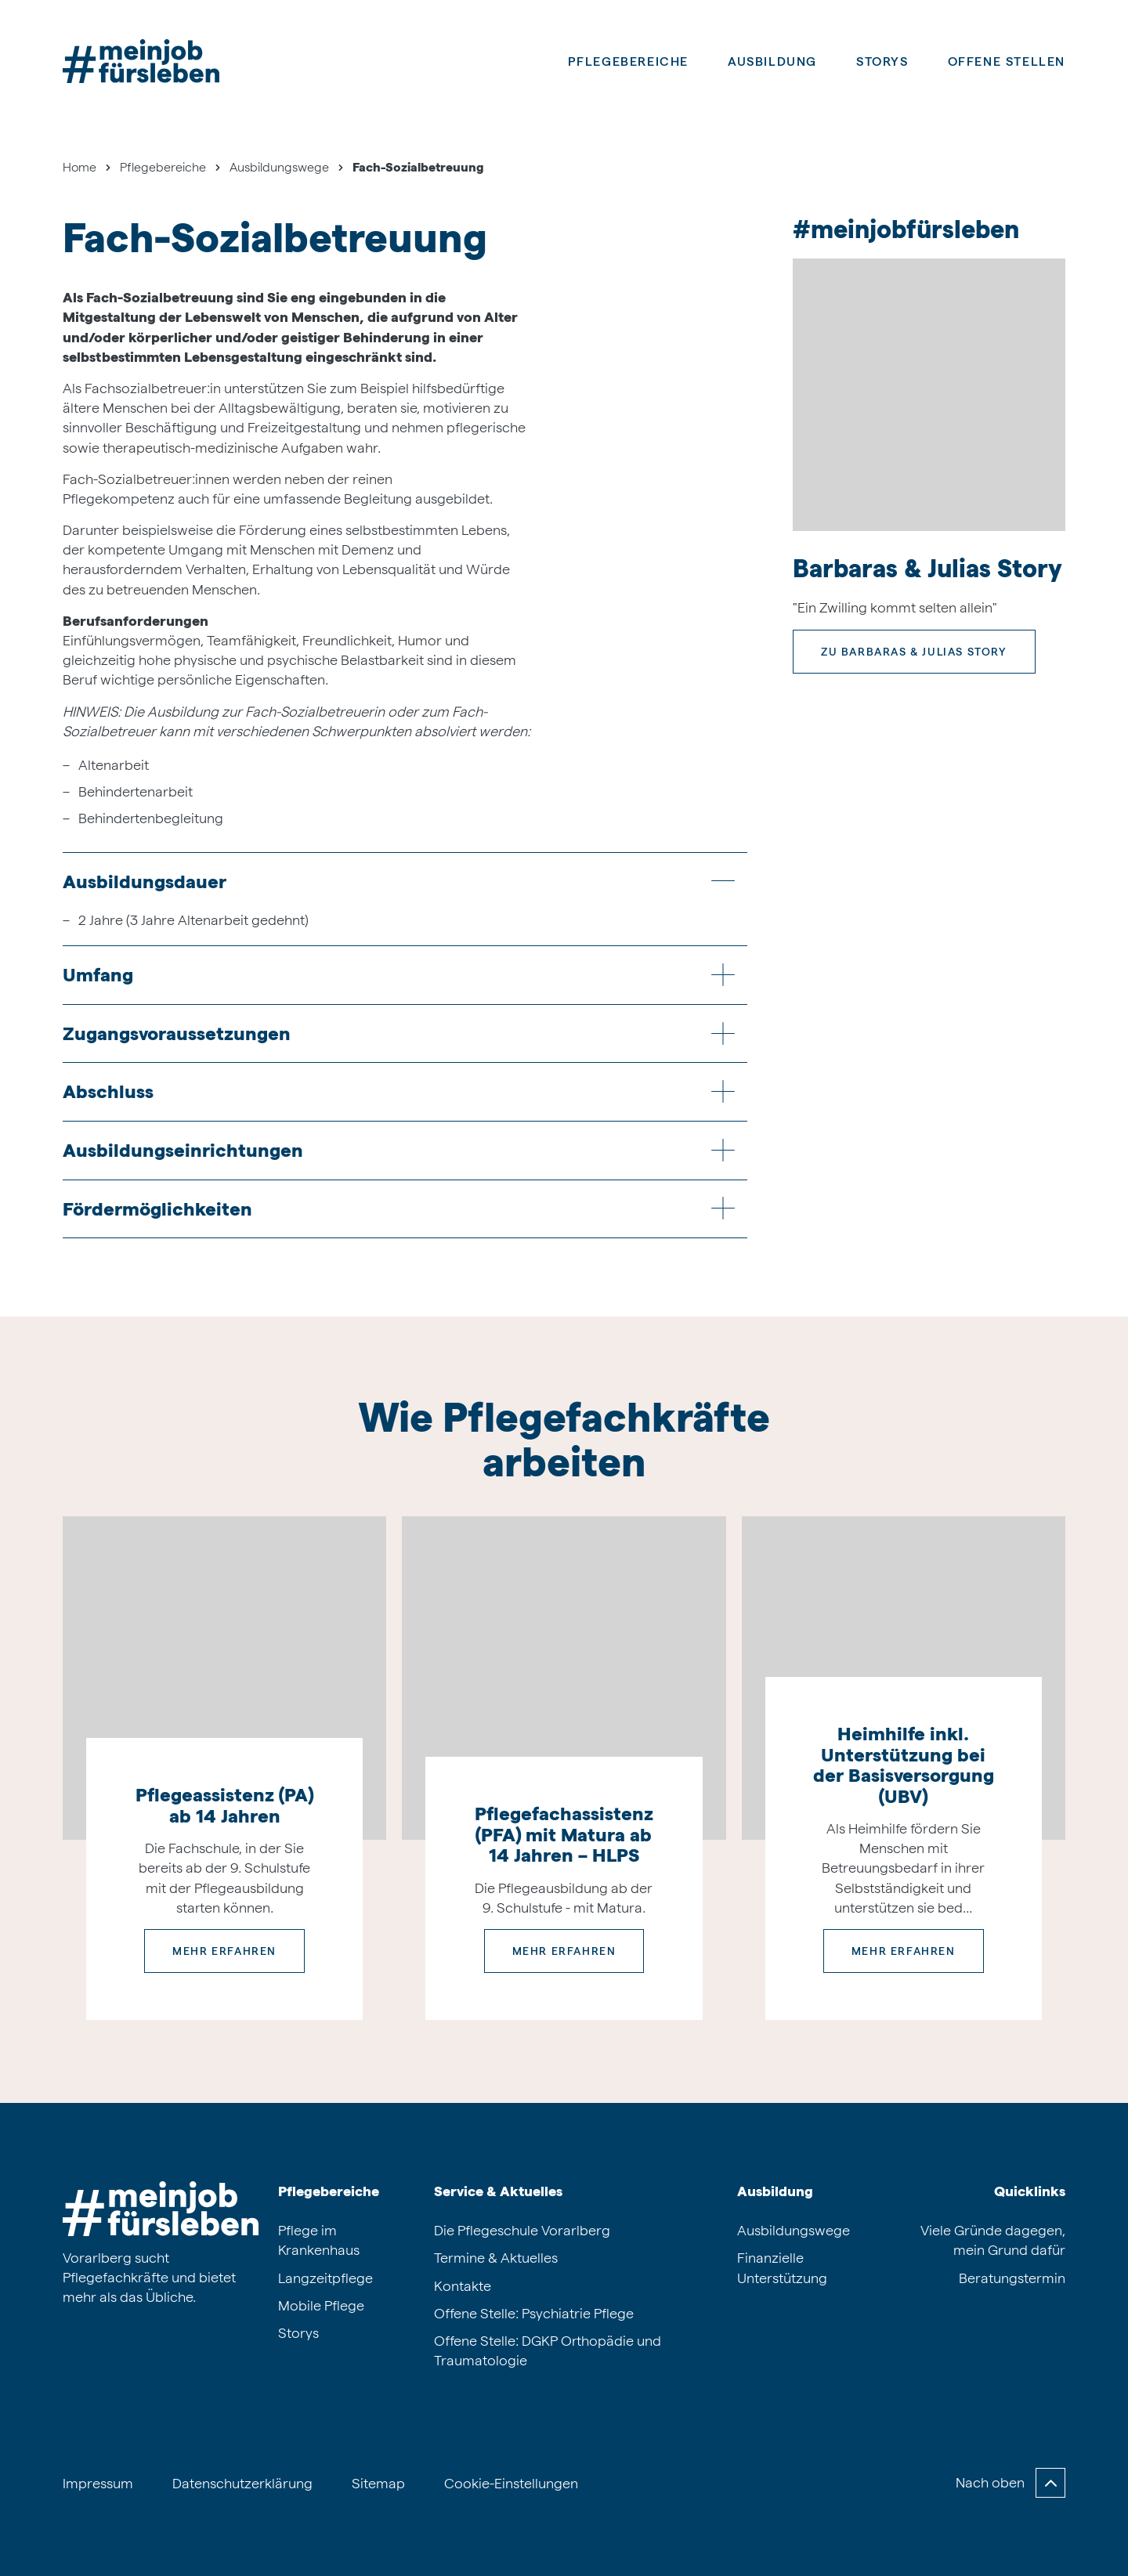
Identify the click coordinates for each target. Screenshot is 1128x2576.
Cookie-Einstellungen (511, 2483)
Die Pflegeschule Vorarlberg (522, 2230)
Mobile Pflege (321, 2305)
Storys (882, 61)
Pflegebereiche (628, 61)
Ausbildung (775, 2191)
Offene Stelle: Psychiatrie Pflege (534, 2313)
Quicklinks (1029, 2191)
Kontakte (462, 2285)
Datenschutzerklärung (242, 2483)
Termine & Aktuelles (496, 2257)
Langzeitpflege (325, 2278)
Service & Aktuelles (498, 2191)
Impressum (98, 2483)
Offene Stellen (1006, 61)
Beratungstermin (1012, 2278)
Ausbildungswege (793, 2230)
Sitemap (378, 2483)
